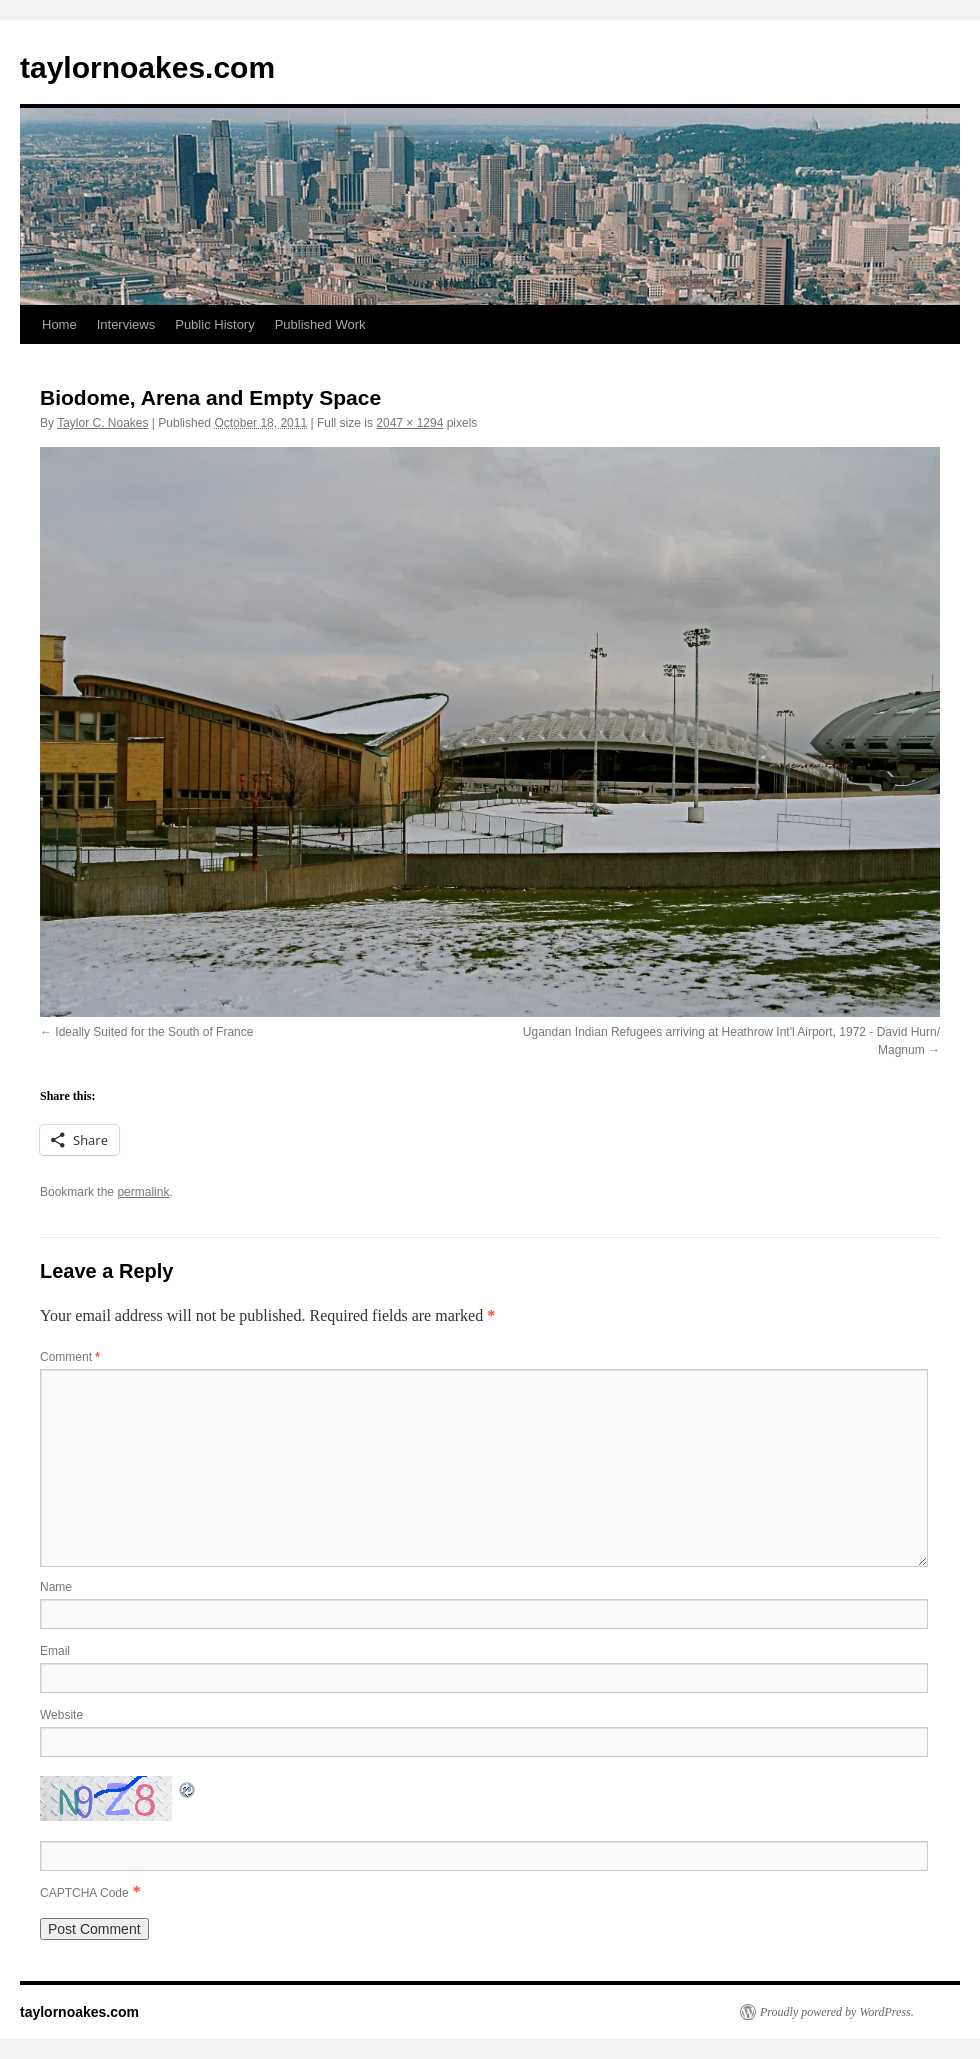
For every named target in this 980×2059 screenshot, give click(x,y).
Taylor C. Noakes (102, 423)
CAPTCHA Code (84, 1893)
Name (56, 1587)
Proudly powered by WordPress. (837, 2012)
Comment (70, 1357)
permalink (143, 1192)
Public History (214, 324)
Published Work (320, 324)
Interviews (126, 324)
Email (55, 1651)
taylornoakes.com (147, 67)
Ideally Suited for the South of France (154, 1032)
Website (61, 1715)
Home (59, 324)
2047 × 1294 (409, 423)
